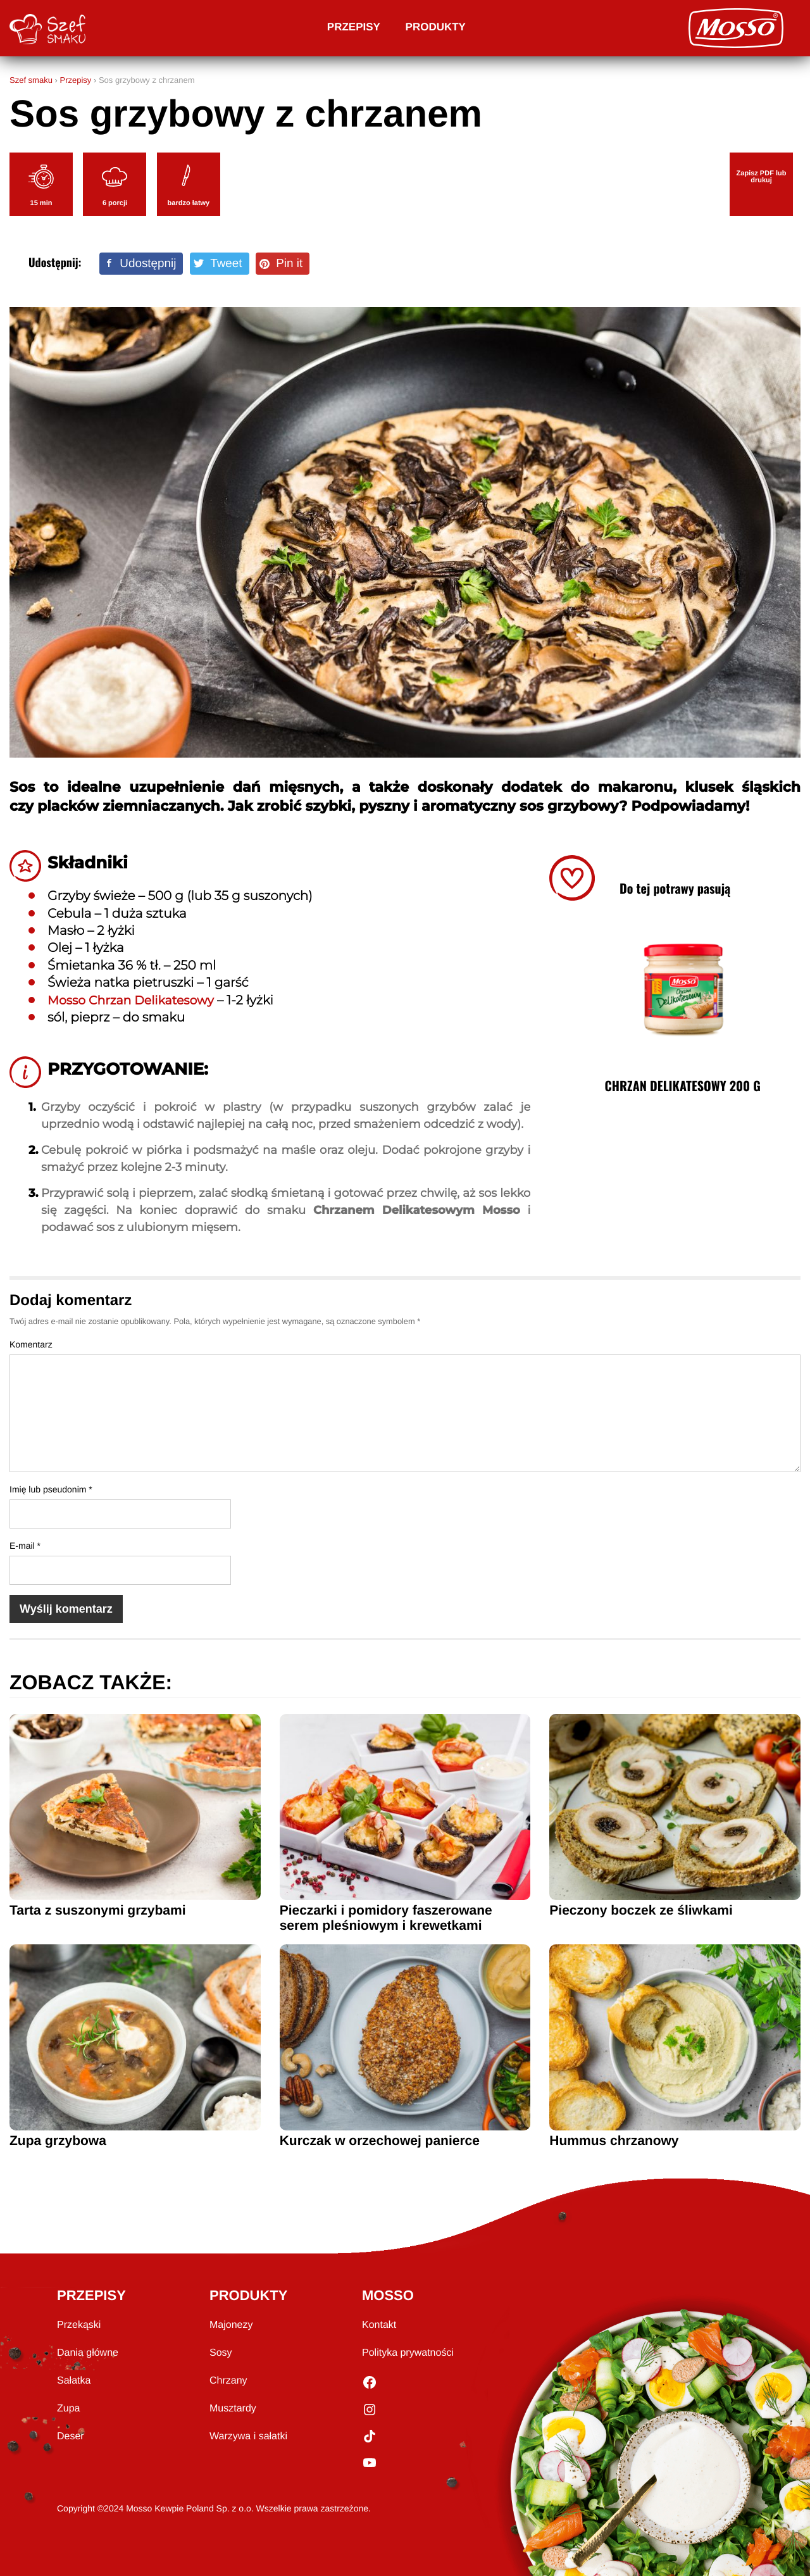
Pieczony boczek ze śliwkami (640, 1910)
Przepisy (353, 27)
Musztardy (232, 2408)
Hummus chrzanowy (613, 2141)
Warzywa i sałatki (248, 2436)
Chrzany (228, 2380)
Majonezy (230, 2325)
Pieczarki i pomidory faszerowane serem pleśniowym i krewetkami (386, 1918)
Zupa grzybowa (57, 2141)
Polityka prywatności (408, 2353)
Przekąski (79, 2325)
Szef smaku (31, 80)
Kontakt (379, 2325)
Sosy (220, 2353)
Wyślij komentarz (66, 1609)
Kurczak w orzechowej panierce (380, 2141)
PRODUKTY (248, 2295)
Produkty (436, 27)
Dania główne (87, 2353)
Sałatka (73, 2380)
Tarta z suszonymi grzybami (97, 1910)
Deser (70, 2436)
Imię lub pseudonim (50, 1489)
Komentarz (31, 1344)
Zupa (68, 2408)
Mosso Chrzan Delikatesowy (135, 1000)
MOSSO (388, 2295)
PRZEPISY (91, 2295)
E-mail (24, 1546)
